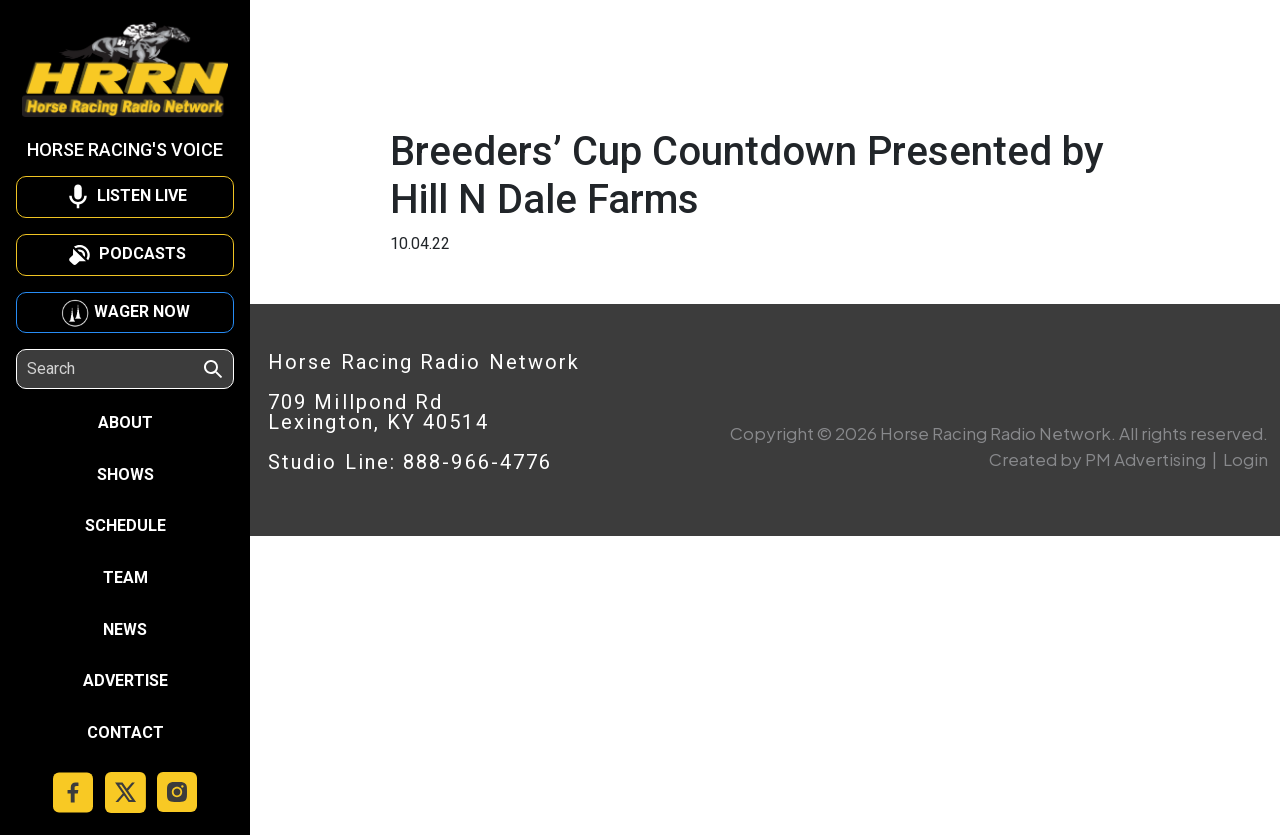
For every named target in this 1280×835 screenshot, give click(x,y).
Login (1245, 459)
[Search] (114, 369)
